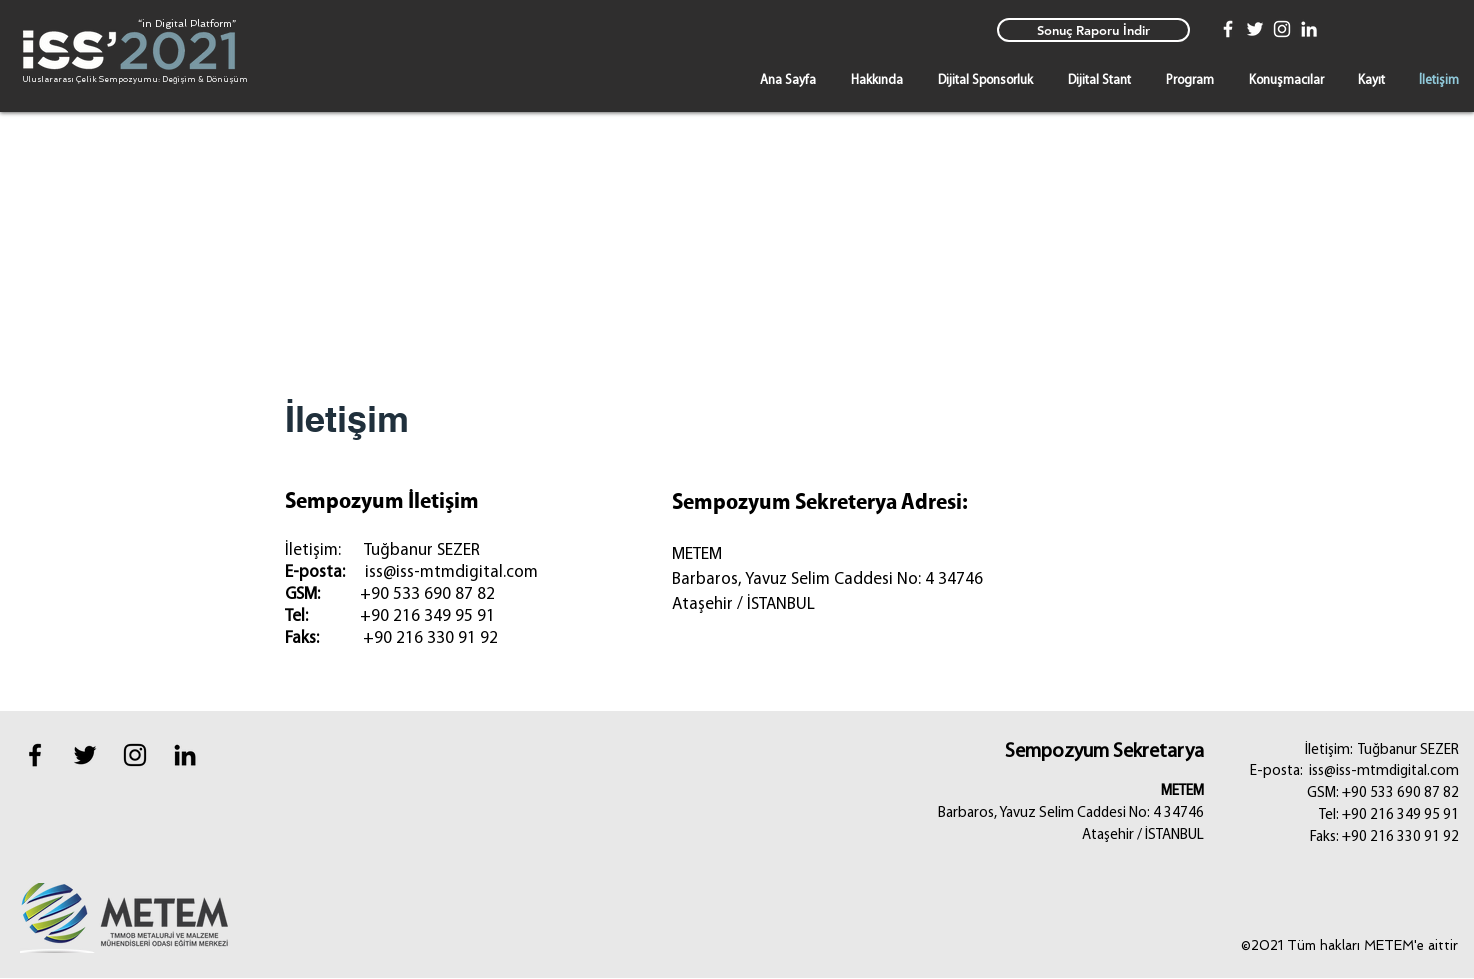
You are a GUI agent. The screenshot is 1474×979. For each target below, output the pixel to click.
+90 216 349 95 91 (427, 616)
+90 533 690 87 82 (427, 594)
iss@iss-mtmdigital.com (451, 572)
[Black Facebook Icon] (35, 755)
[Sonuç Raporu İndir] (1093, 30)
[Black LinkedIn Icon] (185, 755)
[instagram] (135, 755)
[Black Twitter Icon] (85, 755)
